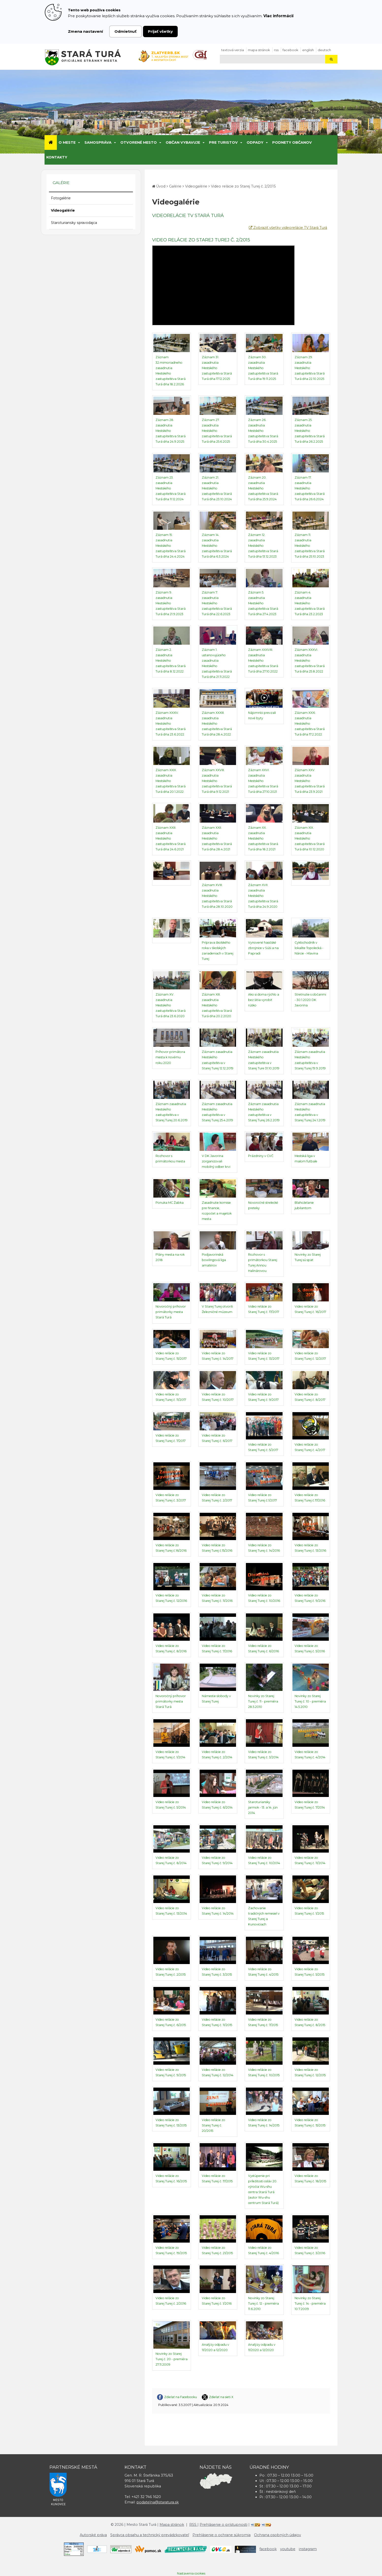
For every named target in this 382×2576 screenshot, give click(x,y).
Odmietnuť (125, 31)
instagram (308, 2549)
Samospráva (97, 142)
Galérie (175, 186)
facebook (290, 50)
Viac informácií (278, 16)
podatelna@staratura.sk (157, 2502)
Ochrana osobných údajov (277, 2535)
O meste (67, 142)
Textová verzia (232, 50)
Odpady (255, 142)
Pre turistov (223, 142)
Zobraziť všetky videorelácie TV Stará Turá (288, 227)
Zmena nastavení (85, 31)
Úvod (160, 186)
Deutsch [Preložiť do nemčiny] (324, 50)
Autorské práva (93, 2535)
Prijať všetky (160, 31)
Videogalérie (63, 210)
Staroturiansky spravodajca (74, 223)
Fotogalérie (61, 198)
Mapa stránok (259, 50)
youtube (287, 2549)
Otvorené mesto (138, 142)
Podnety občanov (292, 142)
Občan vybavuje (183, 142)
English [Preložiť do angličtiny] (308, 50)
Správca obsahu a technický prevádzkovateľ (149, 2535)
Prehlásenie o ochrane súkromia (221, 2535)
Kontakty (56, 157)
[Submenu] (79, 142)
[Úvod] (51, 142)
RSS (276, 50)
